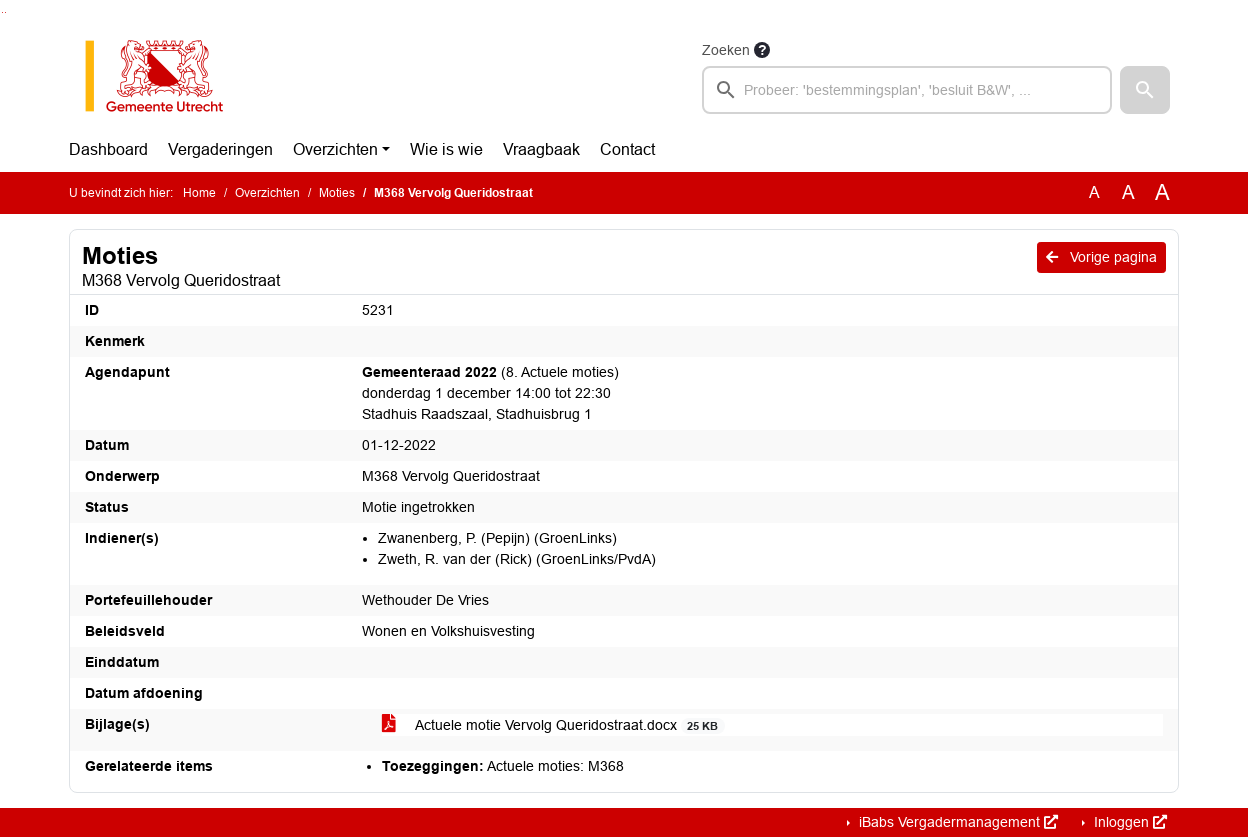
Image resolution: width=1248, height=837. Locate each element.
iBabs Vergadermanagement (956, 822)
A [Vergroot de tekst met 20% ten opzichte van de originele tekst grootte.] (1128, 192)
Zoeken (726, 50)
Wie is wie (446, 149)
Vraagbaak (541, 149)
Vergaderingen (220, 149)
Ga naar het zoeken (2, 12)
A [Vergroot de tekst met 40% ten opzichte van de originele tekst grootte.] (1162, 193)
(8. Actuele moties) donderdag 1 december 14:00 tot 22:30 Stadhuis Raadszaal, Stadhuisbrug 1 (490, 393)
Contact (627, 149)
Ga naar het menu (5, 12)
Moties (337, 193)
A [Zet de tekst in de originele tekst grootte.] (1094, 192)
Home (199, 193)
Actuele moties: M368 (503, 766)
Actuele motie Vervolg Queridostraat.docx (553, 725)
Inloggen (1128, 822)
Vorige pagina (1101, 257)
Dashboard (108, 149)
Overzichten (335, 149)
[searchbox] (907, 90)
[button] (1145, 90)
